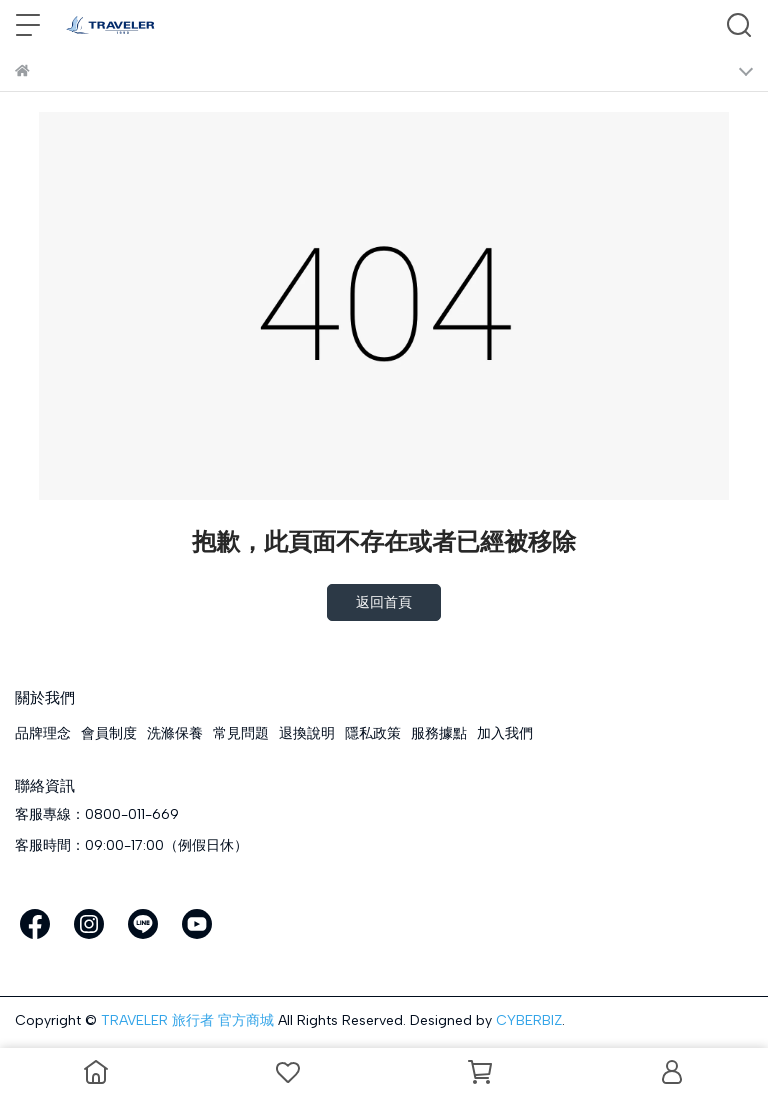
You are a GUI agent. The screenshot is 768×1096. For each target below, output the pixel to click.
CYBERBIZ (529, 1020)
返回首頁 (384, 602)
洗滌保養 (175, 733)
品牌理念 (43, 733)
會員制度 (109, 733)
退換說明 (307, 733)
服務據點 (439, 733)
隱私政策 (373, 733)
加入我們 (505, 733)
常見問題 (241, 733)
